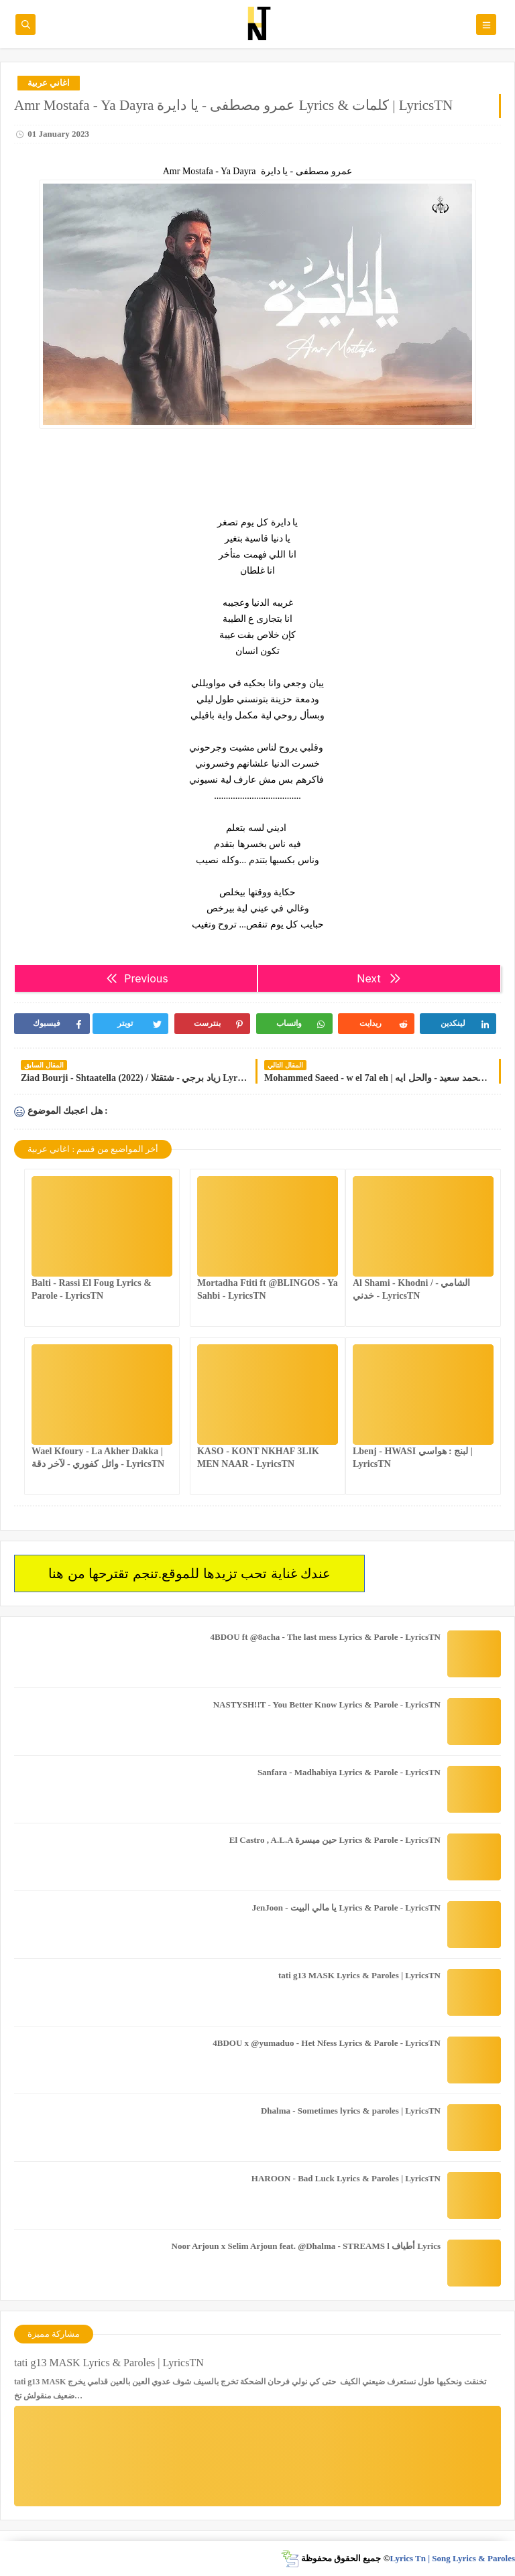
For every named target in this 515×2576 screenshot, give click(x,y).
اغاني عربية (48, 83)
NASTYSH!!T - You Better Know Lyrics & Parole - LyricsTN (327, 1704)
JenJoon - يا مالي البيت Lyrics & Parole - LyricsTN (346, 1908)
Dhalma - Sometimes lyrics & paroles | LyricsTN (351, 2111)
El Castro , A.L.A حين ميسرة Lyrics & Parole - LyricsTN (335, 1840)
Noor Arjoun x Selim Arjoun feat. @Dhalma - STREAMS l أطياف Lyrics (306, 2246)
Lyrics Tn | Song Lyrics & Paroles (452, 2558)
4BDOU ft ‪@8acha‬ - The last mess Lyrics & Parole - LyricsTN (326, 1637)
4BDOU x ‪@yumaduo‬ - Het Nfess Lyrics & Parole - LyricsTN (327, 2043)
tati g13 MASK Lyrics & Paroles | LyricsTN (359, 1975)
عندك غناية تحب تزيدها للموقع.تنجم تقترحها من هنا (189, 1573)
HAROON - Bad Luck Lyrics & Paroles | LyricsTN (346, 2178)
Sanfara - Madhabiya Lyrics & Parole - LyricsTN (349, 1772)
